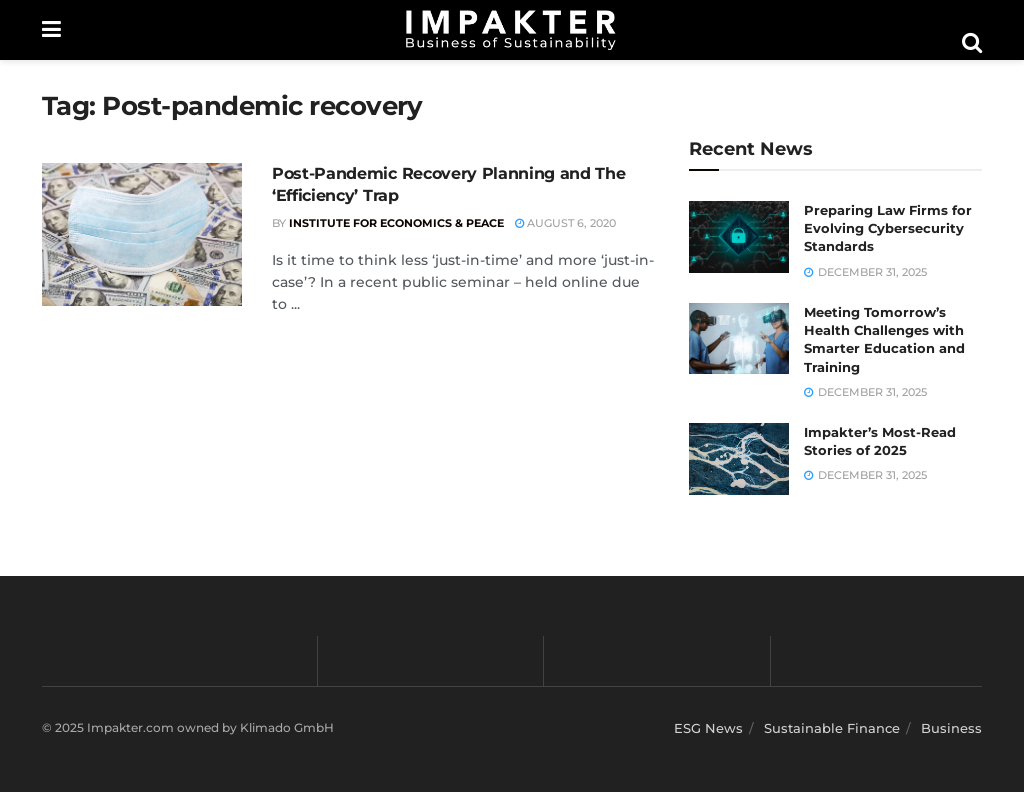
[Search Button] (972, 43)
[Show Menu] (51, 30)
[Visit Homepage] (511, 30)
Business (951, 728)
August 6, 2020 (565, 223)
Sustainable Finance (832, 728)
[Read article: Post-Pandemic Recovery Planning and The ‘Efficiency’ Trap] (142, 234)
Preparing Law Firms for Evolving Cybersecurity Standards (888, 228)
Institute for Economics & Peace (396, 223)
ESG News (708, 728)
